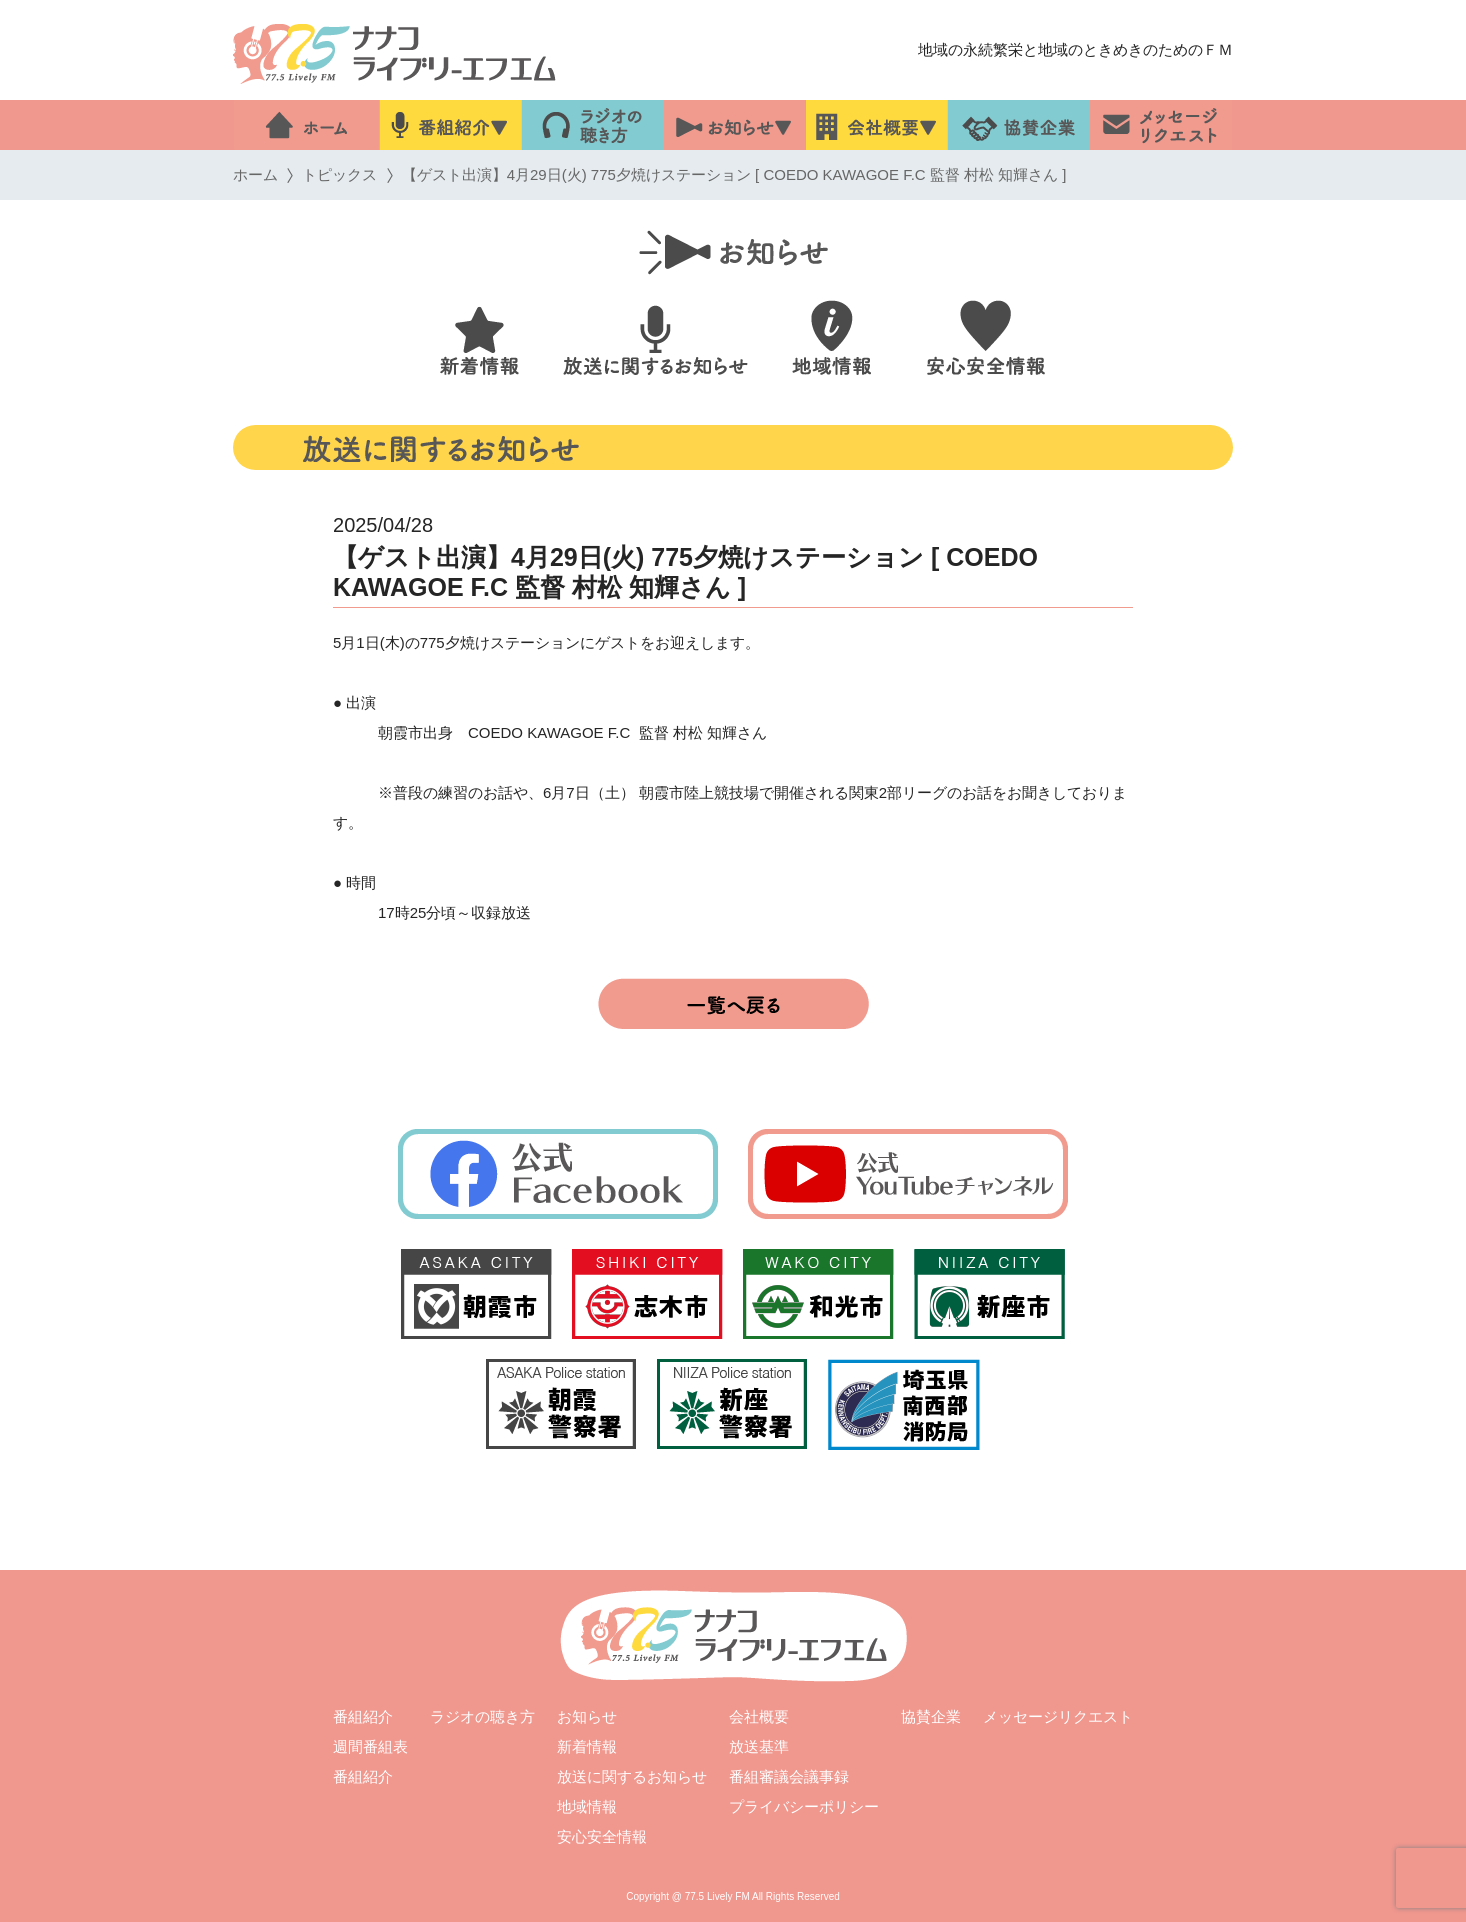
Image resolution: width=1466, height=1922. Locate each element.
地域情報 (587, 1806)
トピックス (339, 174)
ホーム (255, 174)
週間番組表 (370, 1746)
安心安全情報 (602, 1836)
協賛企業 (931, 1716)
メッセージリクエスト (1058, 1716)
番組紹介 (363, 1716)
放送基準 (759, 1746)
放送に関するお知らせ (632, 1776)
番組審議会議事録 (789, 1776)
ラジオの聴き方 (482, 1716)
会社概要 (759, 1716)
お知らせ (587, 1716)
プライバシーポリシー (804, 1806)
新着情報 (587, 1746)
